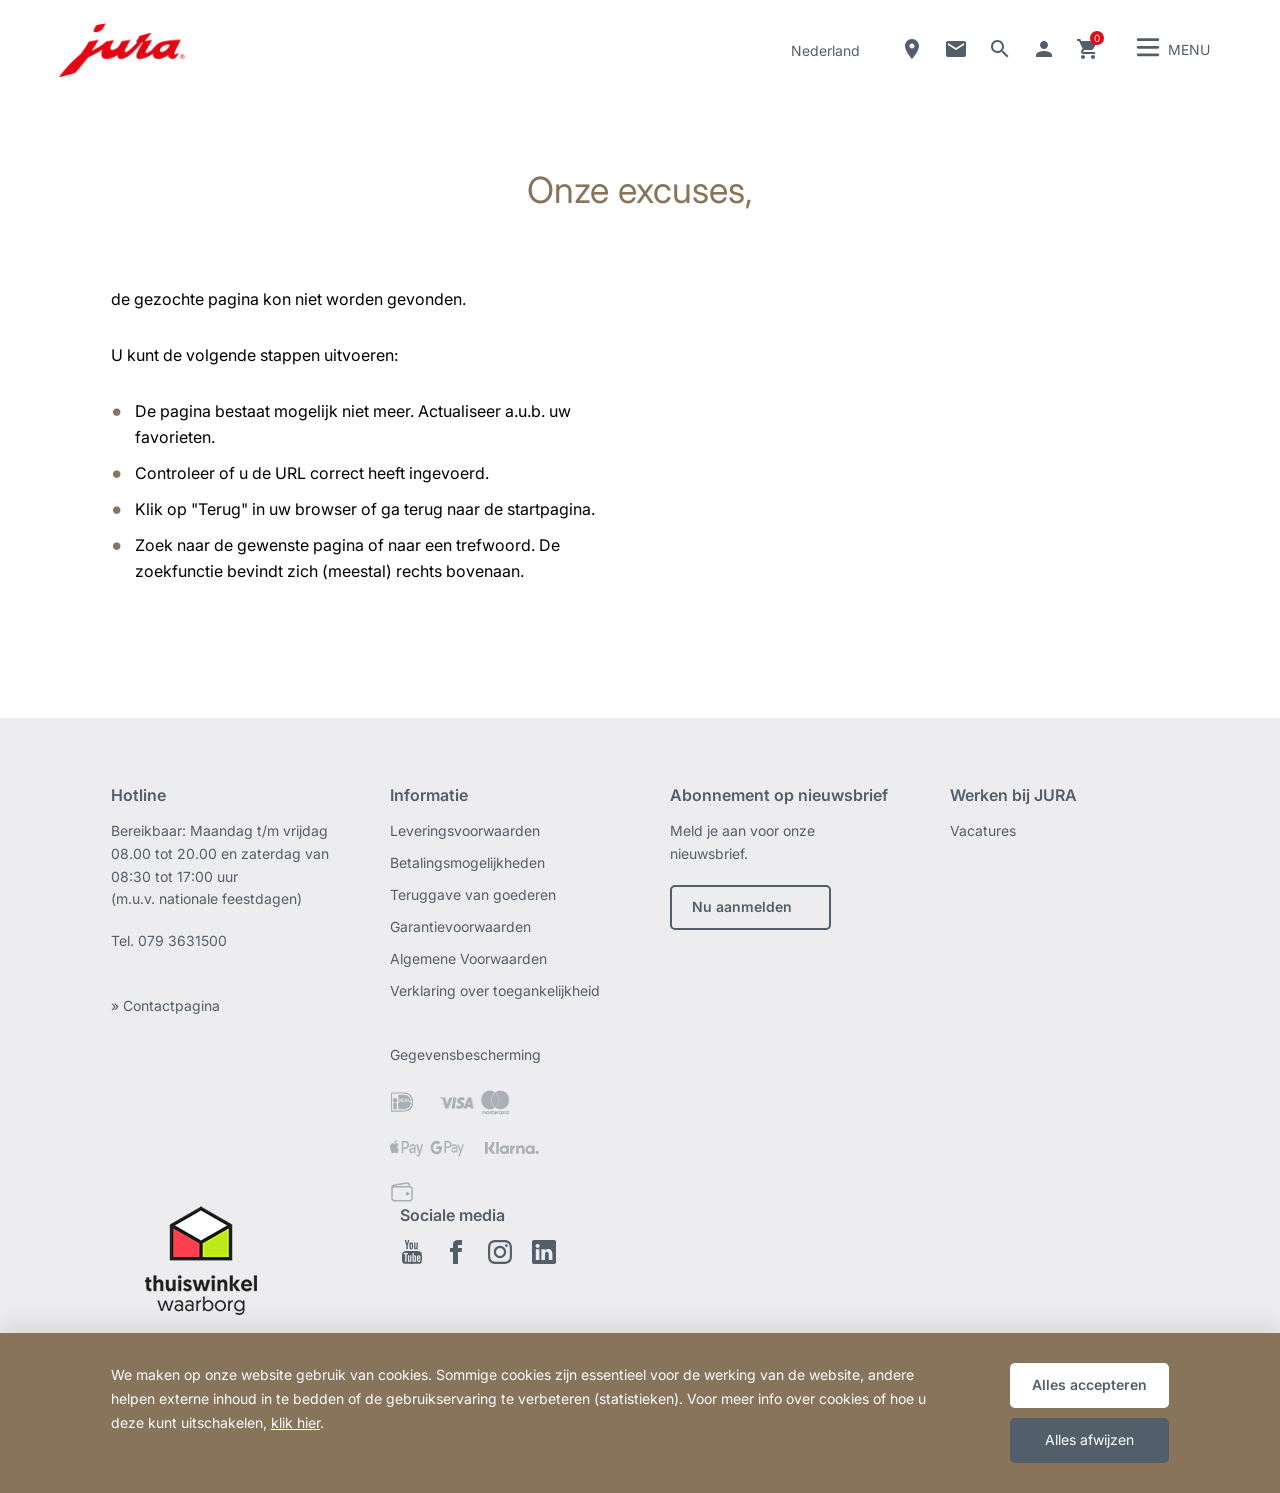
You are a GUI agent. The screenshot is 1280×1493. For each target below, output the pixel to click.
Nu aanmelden (742, 906)
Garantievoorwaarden (460, 926)
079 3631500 (182, 940)
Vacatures (983, 830)
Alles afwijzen (1089, 1439)
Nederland (825, 50)
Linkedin (544, 1252)
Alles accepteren (1089, 1384)
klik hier (295, 1422)
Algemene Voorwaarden (468, 958)
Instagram (500, 1252)
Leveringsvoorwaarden (465, 830)
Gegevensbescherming (465, 1054)
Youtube (412, 1252)
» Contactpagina (165, 1005)
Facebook (456, 1252)
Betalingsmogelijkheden (467, 862)
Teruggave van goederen (473, 894)
